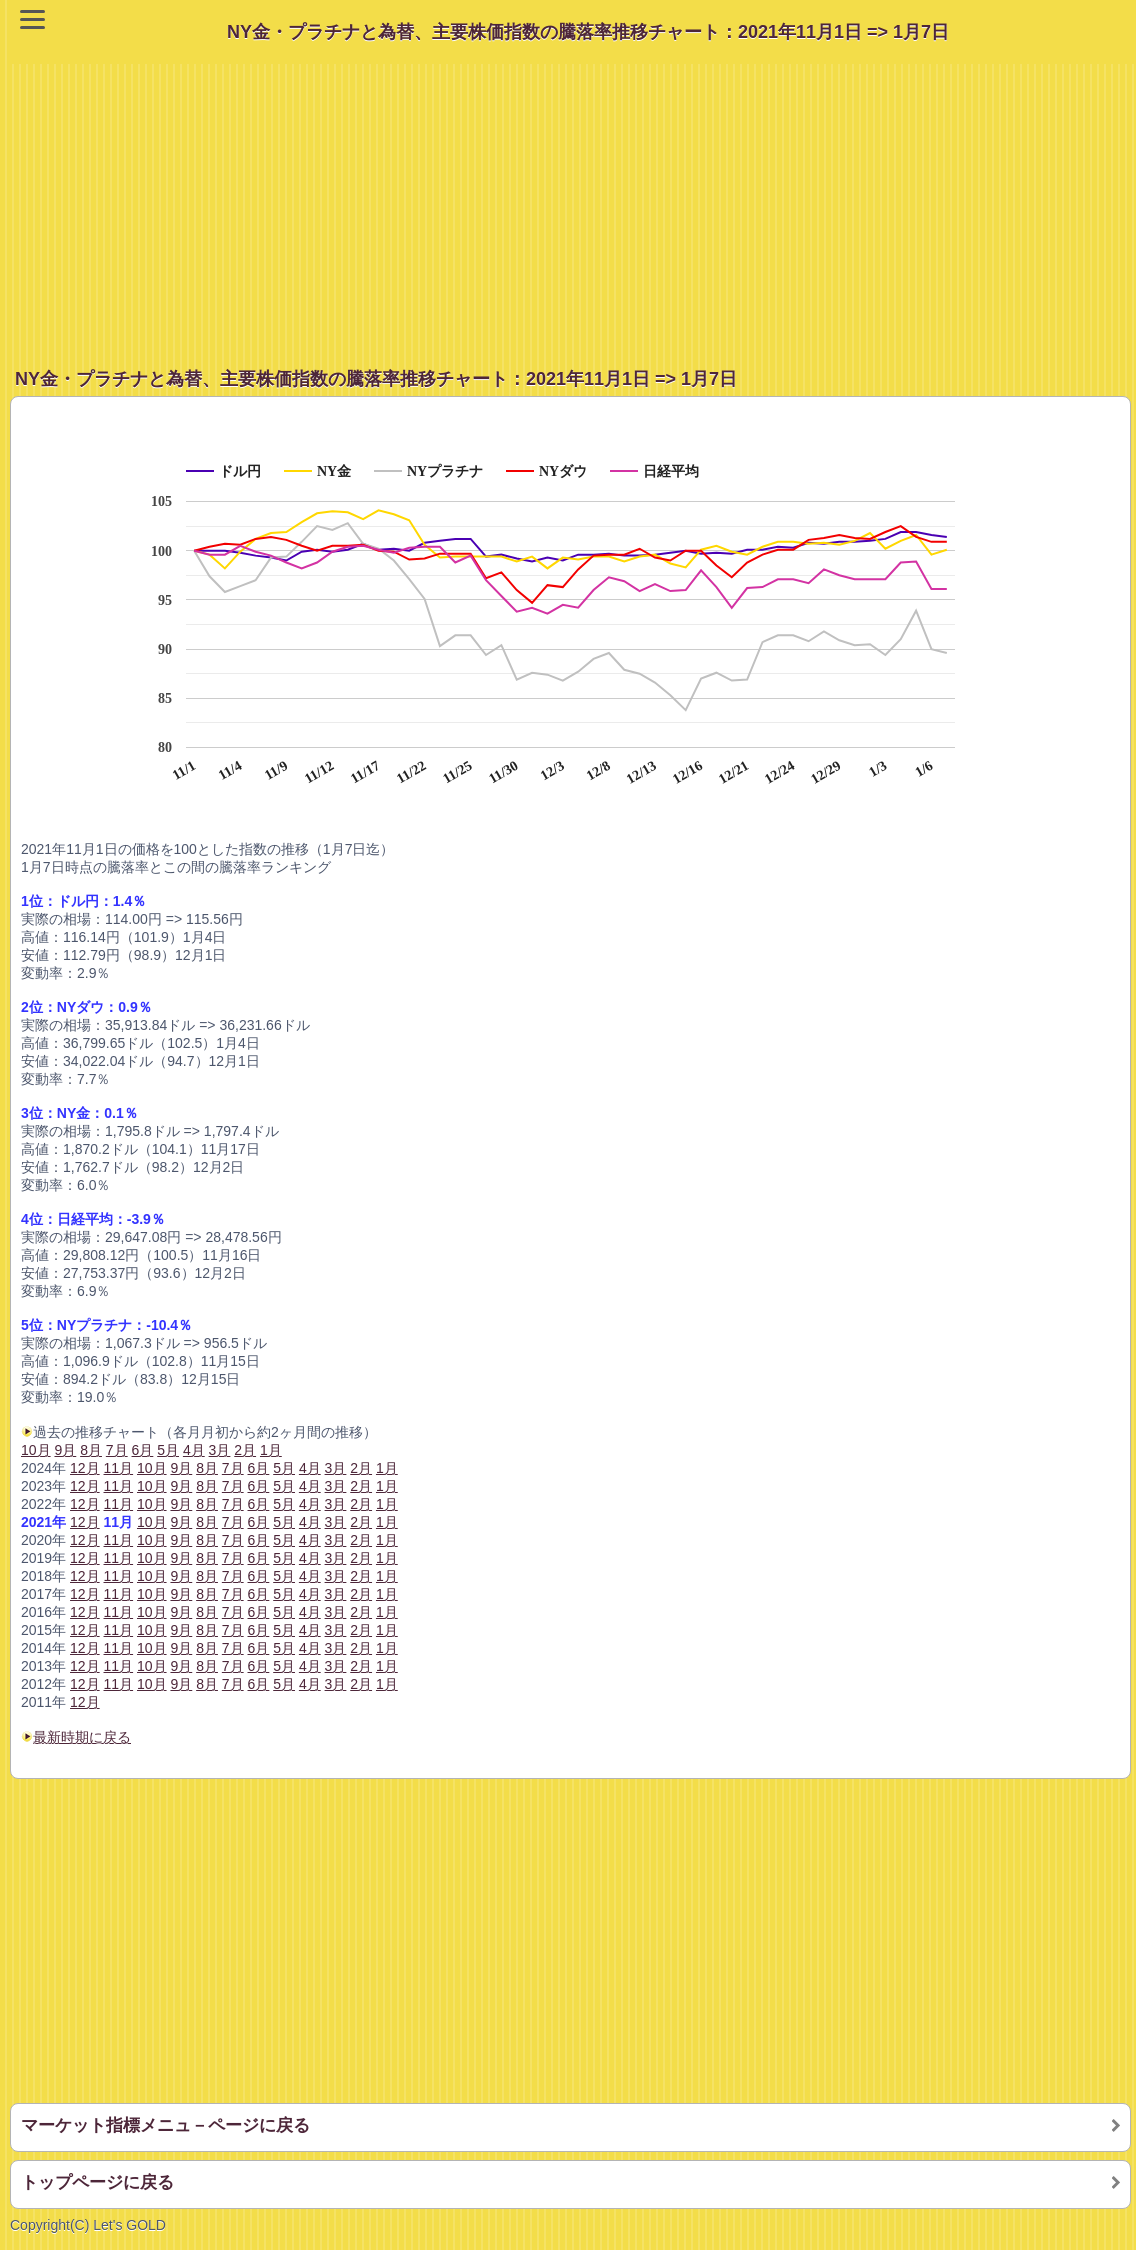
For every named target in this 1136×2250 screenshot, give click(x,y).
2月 (361, 1684)
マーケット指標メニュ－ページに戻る (165, 2125)
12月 (85, 1702)
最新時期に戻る (82, 1737)
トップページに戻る (97, 2182)
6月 (259, 1684)
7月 (233, 1684)
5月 (284, 1684)
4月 (310, 1684)
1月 (387, 1684)
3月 (336, 1684)
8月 (207, 1684)
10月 (36, 1450)
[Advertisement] (573, 204)
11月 (119, 1504)
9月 (181, 1684)
